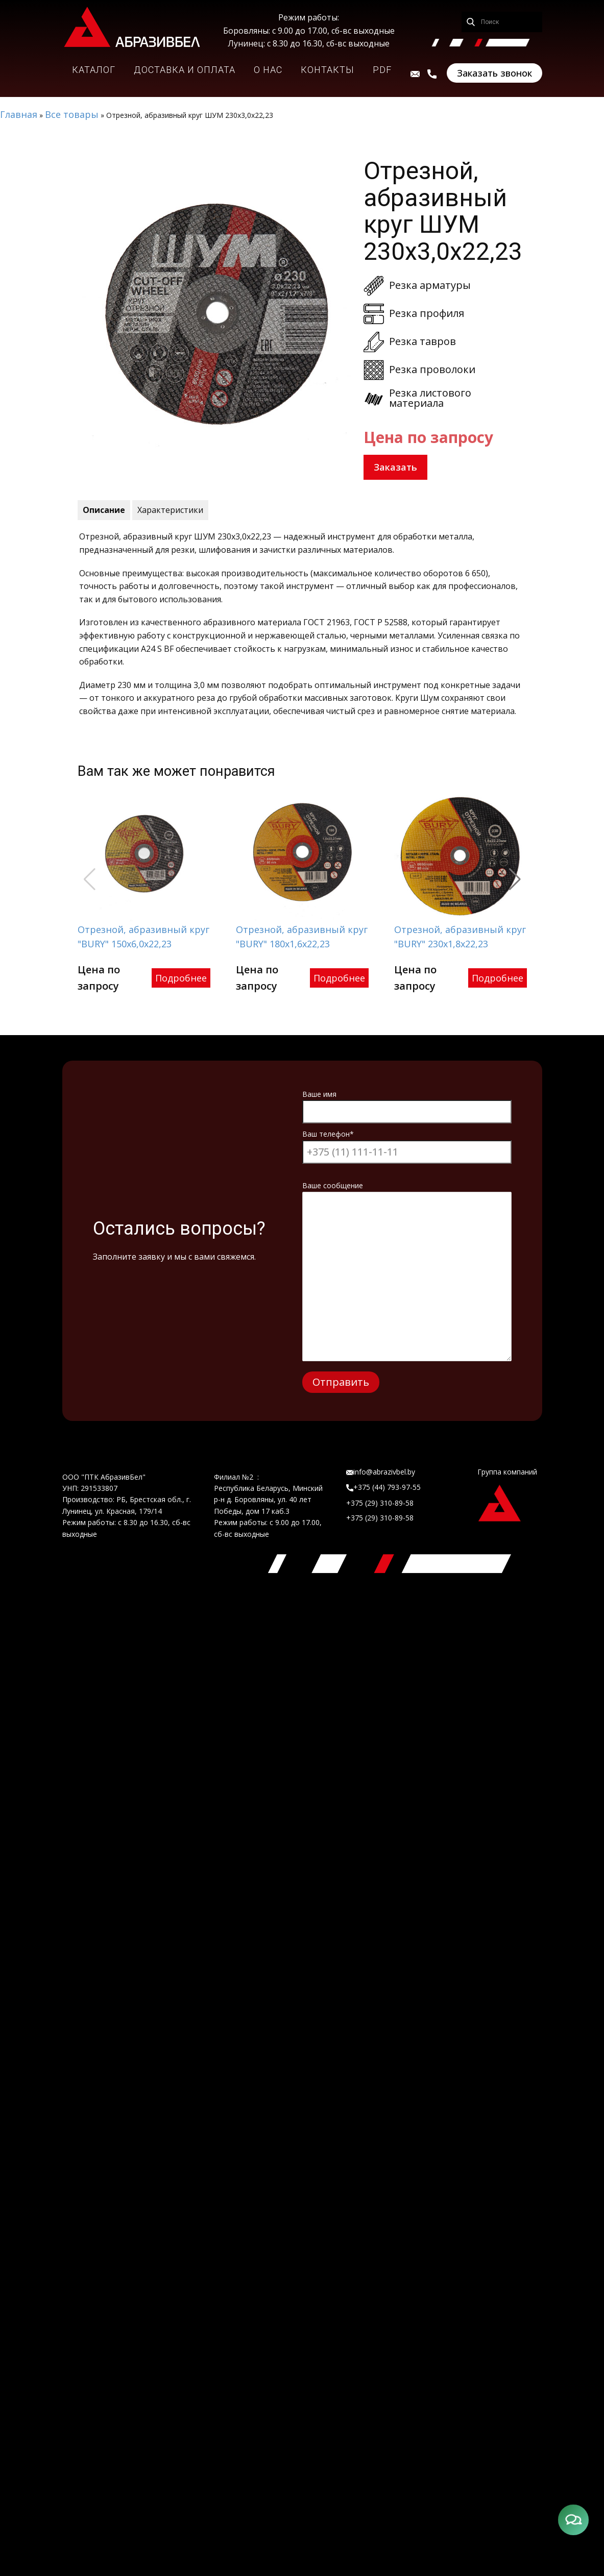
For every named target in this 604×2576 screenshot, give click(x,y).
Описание (104, 510)
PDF (382, 69)
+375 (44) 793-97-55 (383, 1487)
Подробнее (181, 978)
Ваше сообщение (407, 1191)
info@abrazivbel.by (380, 1472)
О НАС (268, 69)
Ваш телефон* (407, 1143)
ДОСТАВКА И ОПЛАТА (184, 69)
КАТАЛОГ (93, 69)
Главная (18, 114)
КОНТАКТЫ (327, 69)
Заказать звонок (494, 73)
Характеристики (170, 510)
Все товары (72, 114)
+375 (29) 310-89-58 (380, 1503)
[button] (515, 879)
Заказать (395, 467)
